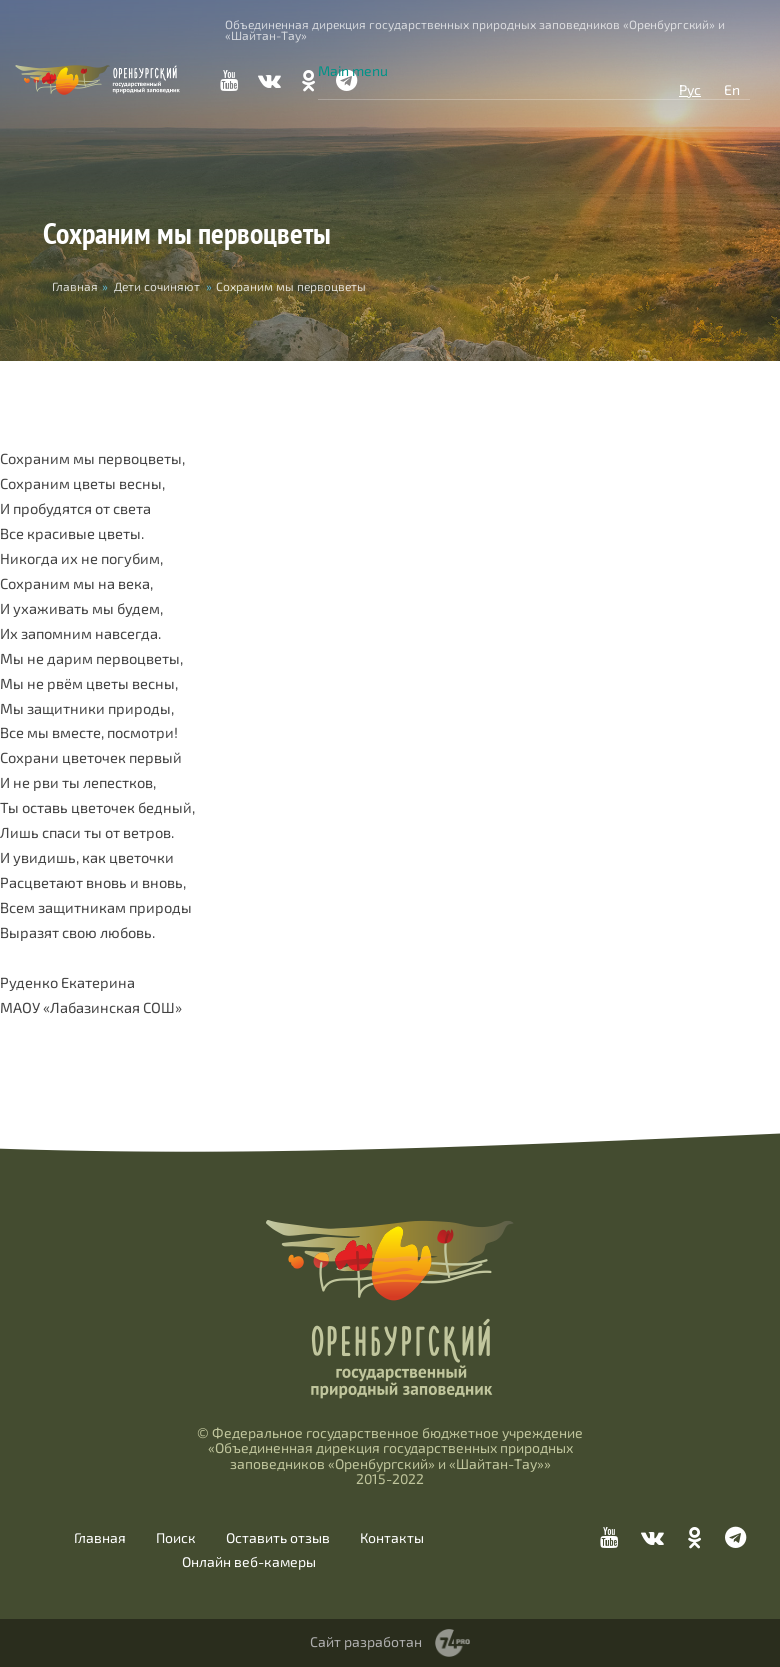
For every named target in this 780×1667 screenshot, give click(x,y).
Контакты (392, 1538)
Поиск (176, 1538)
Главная (100, 1538)
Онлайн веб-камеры (249, 1562)
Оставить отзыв (278, 1538)
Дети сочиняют (157, 286)
